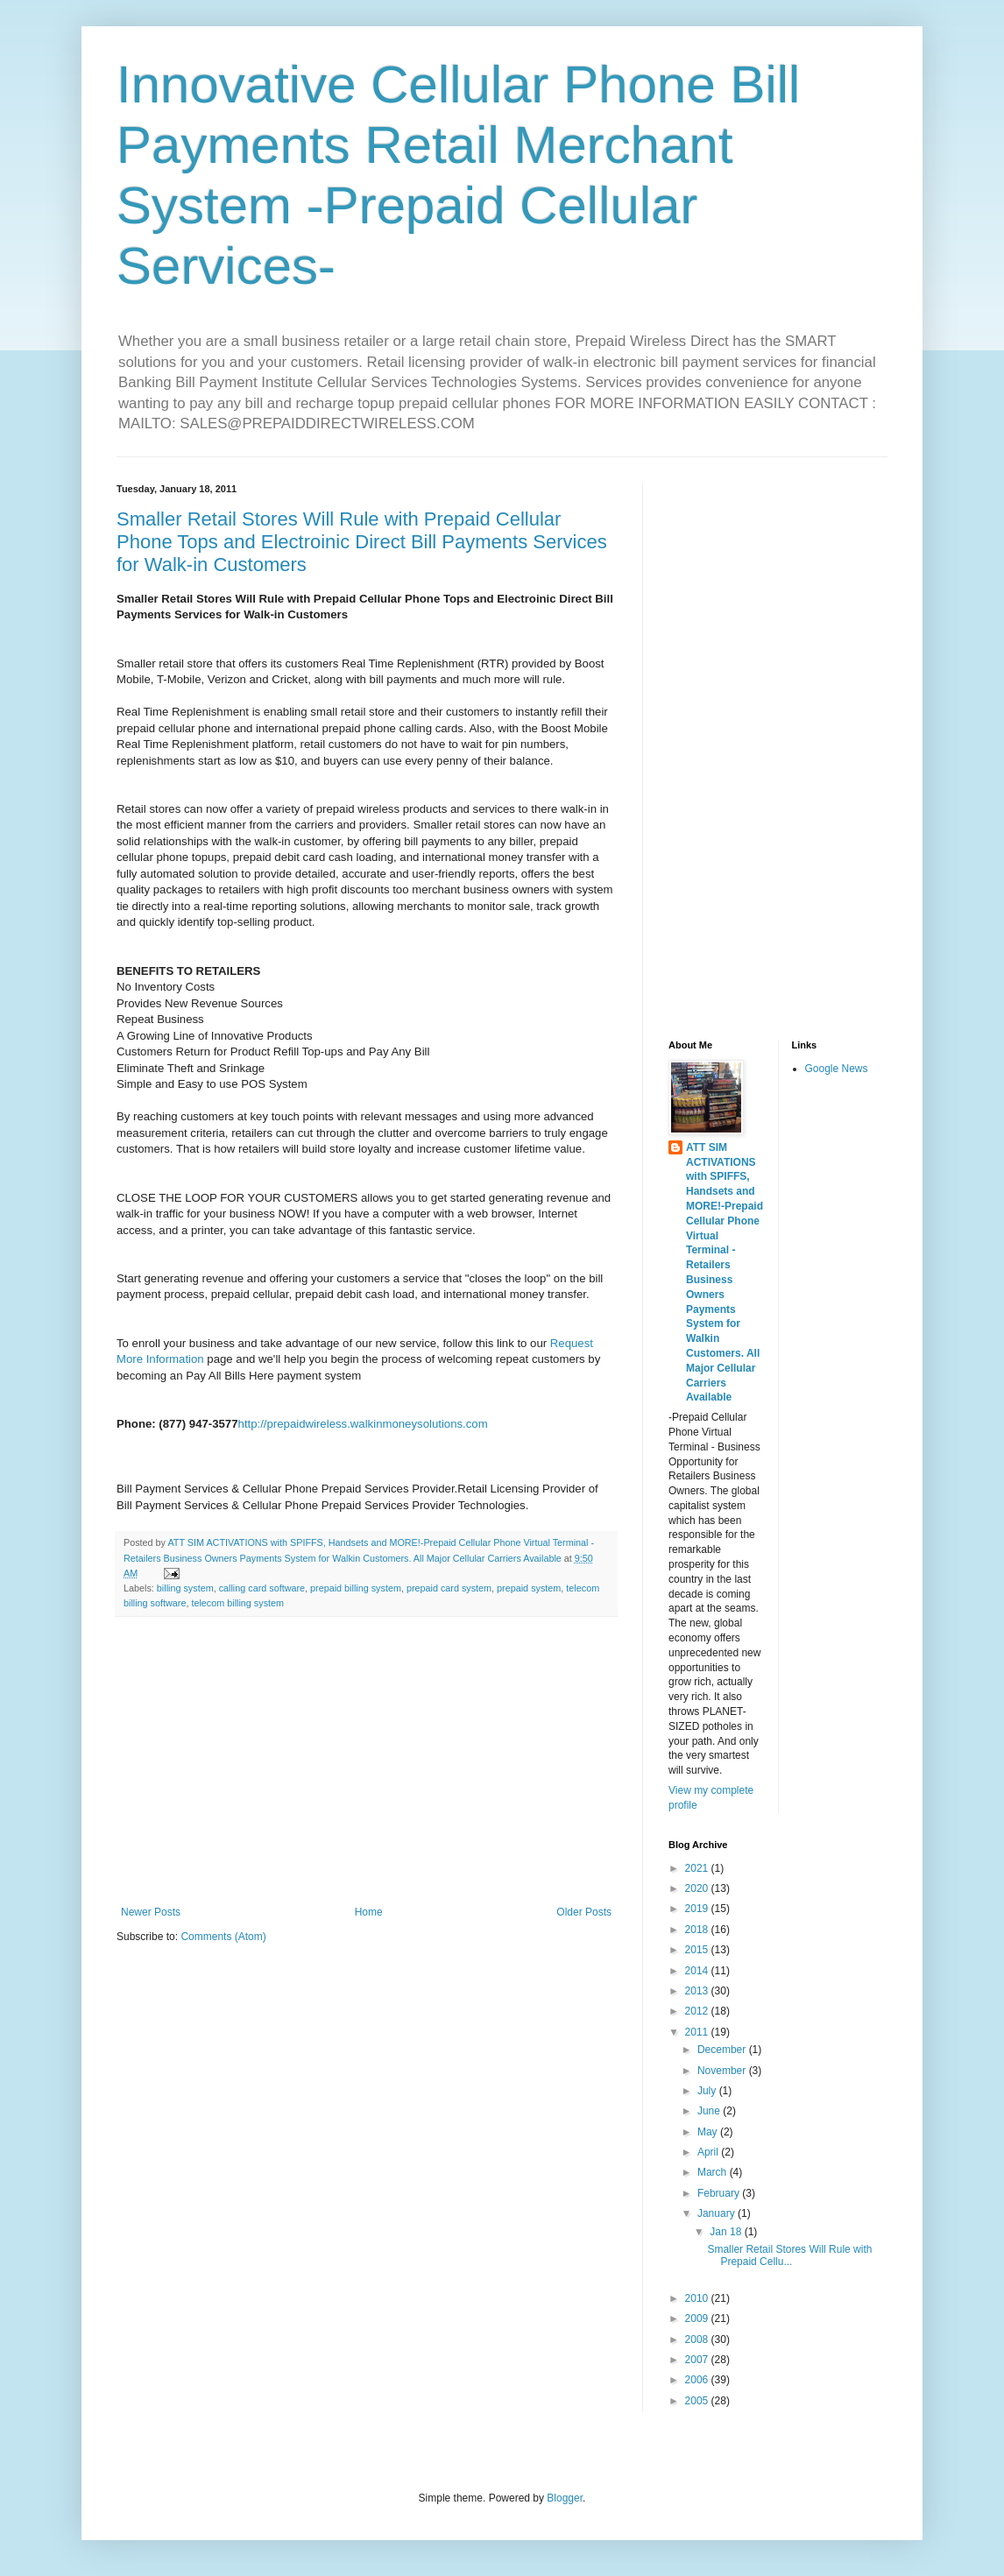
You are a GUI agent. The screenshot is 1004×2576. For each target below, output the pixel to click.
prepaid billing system (355, 1588)
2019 (698, 1908)
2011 (698, 2032)
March (713, 2172)
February (719, 2193)
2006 (698, 2380)
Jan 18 (727, 2232)
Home (369, 1912)
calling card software (262, 1588)
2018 (698, 1929)
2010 (698, 2298)
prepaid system (529, 1588)
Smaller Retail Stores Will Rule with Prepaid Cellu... (789, 2255)
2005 (698, 2401)
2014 (698, 1971)
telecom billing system (237, 1603)
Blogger (565, 2498)
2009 (698, 2318)
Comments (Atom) (222, 1936)
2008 (698, 2339)
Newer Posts (150, 1912)
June (710, 2111)
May (708, 2132)
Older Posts (584, 1912)
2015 (698, 1950)
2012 (698, 2011)
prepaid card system (449, 1588)
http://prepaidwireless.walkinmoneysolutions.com (363, 1423)
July (708, 2091)
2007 (698, 2360)
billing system (185, 1588)
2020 (698, 1888)
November (723, 2070)
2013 (698, 1991)
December (723, 2049)
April (709, 2152)
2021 (698, 1868)
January (717, 2213)
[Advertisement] (366, 1761)
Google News (836, 1068)
